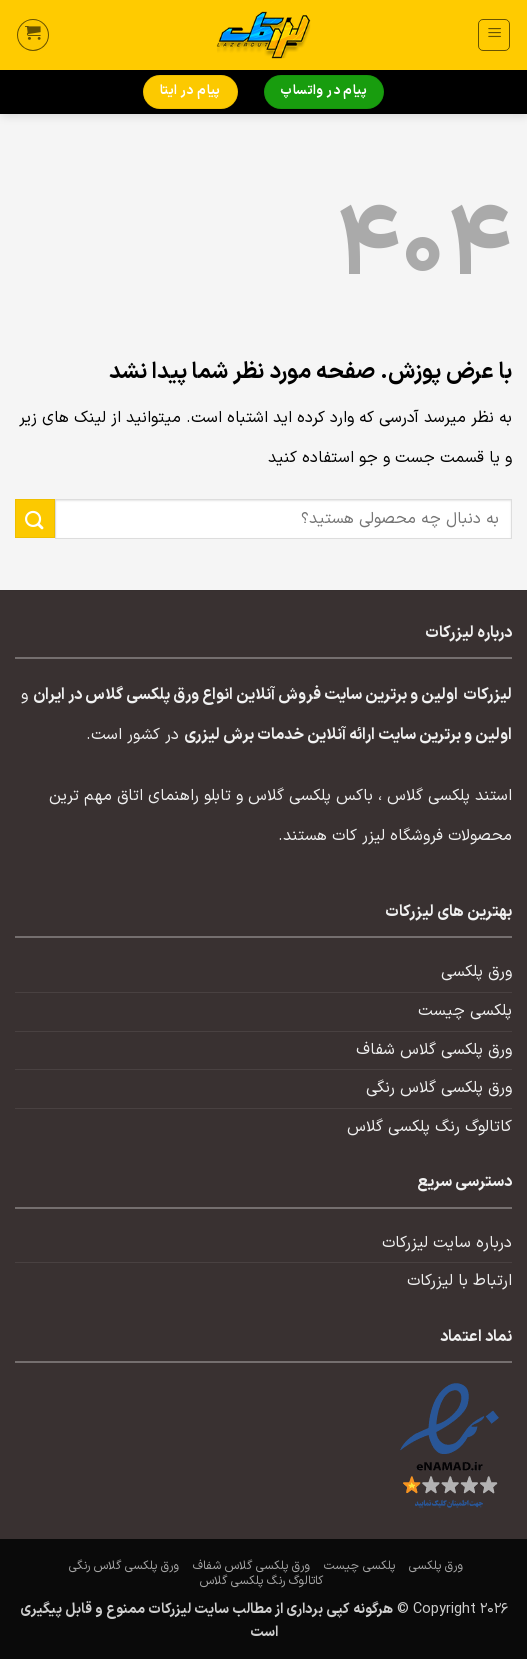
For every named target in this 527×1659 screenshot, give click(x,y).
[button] (494, 35)
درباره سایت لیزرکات (447, 1243)
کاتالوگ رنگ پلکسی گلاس (429, 1127)
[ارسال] (35, 518)
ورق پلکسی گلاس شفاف (434, 1050)
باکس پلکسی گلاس (310, 796)
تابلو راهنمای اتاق (174, 796)
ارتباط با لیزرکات (459, 1281)
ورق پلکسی (476, 972)
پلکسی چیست (465, 1011)
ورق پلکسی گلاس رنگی (439, 1088)
